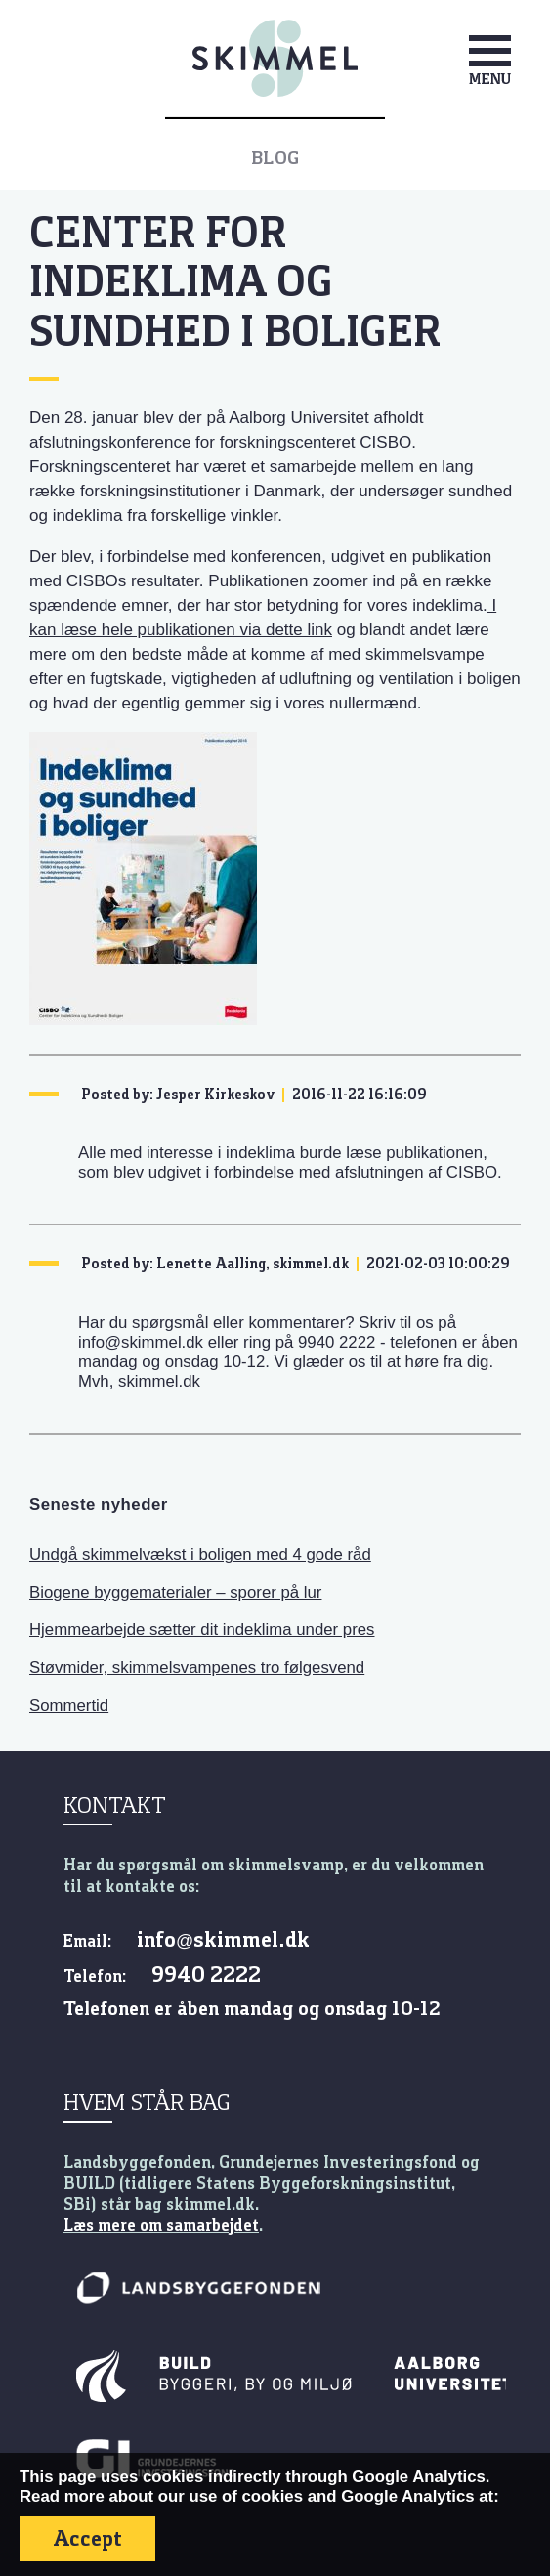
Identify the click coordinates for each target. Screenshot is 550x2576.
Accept (87, 2538)
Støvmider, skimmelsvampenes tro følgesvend (196, 1667)
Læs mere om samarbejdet (161, 2225)
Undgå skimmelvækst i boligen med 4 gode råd (200, 1554)
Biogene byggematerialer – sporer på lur (175, 1592)
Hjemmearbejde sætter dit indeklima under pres (202, 1629)
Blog (275, 158)
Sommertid (68, 1705)
